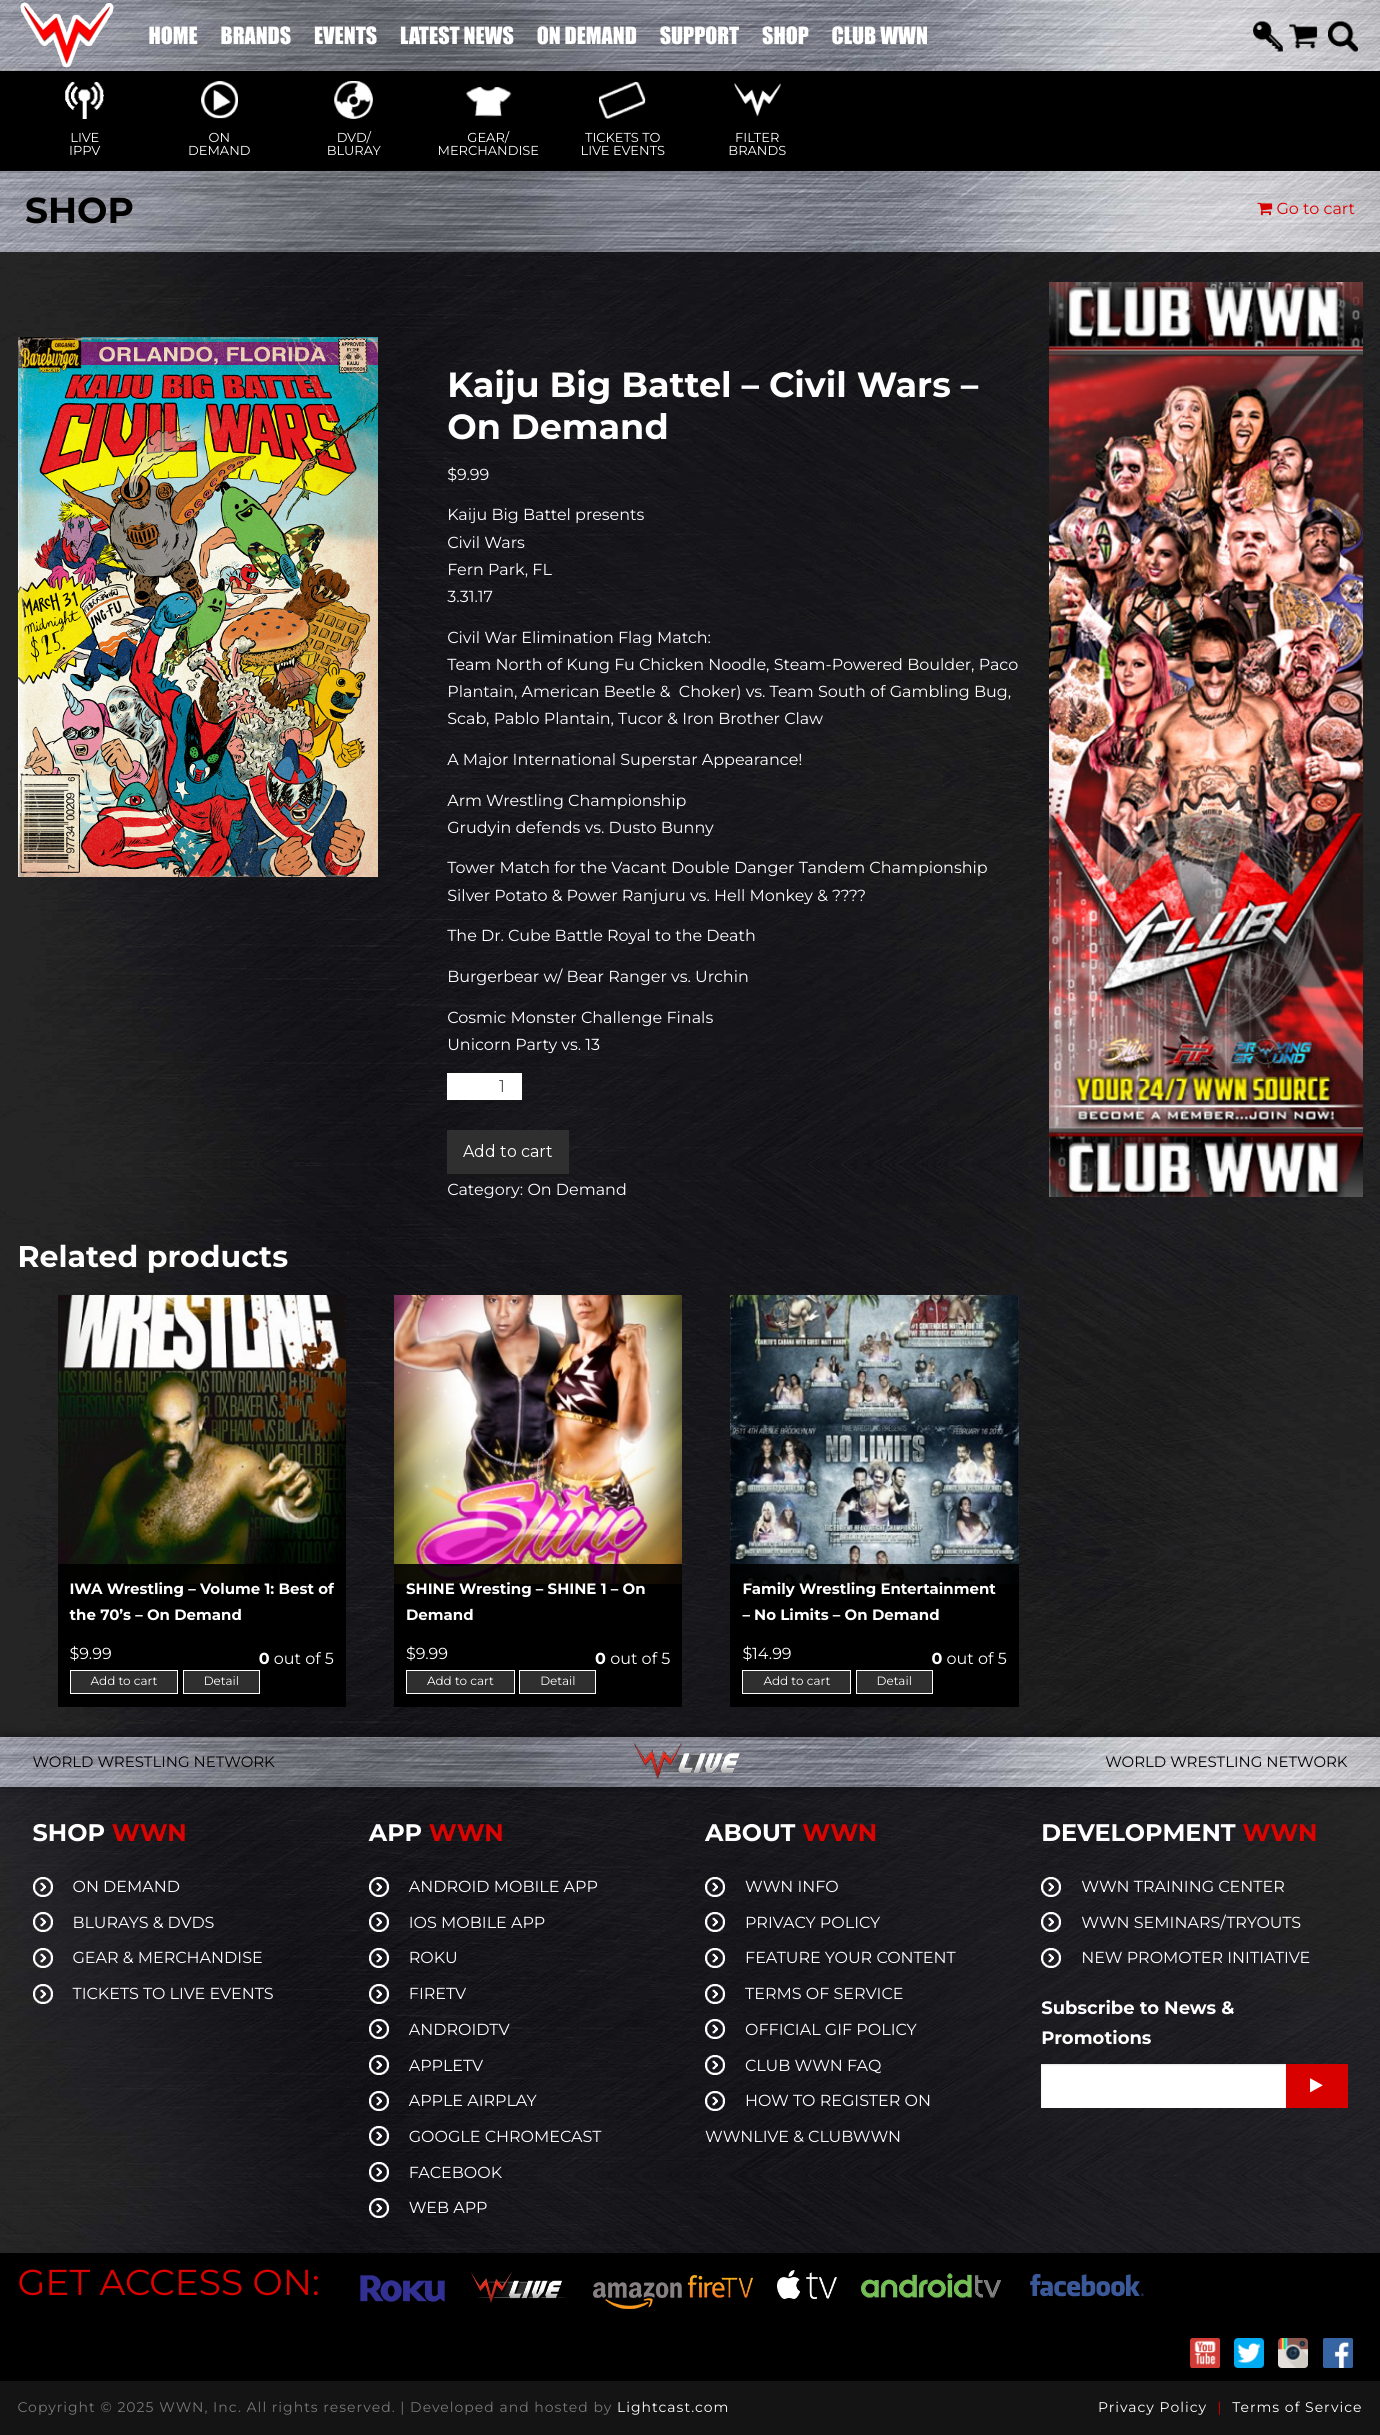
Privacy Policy (1152, 2407)
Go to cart (1306, 209)
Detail (221, 1681)
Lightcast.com (673, 2407)
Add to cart (508, 1151)
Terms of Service (1297, 2407)
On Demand (576, 1190)
